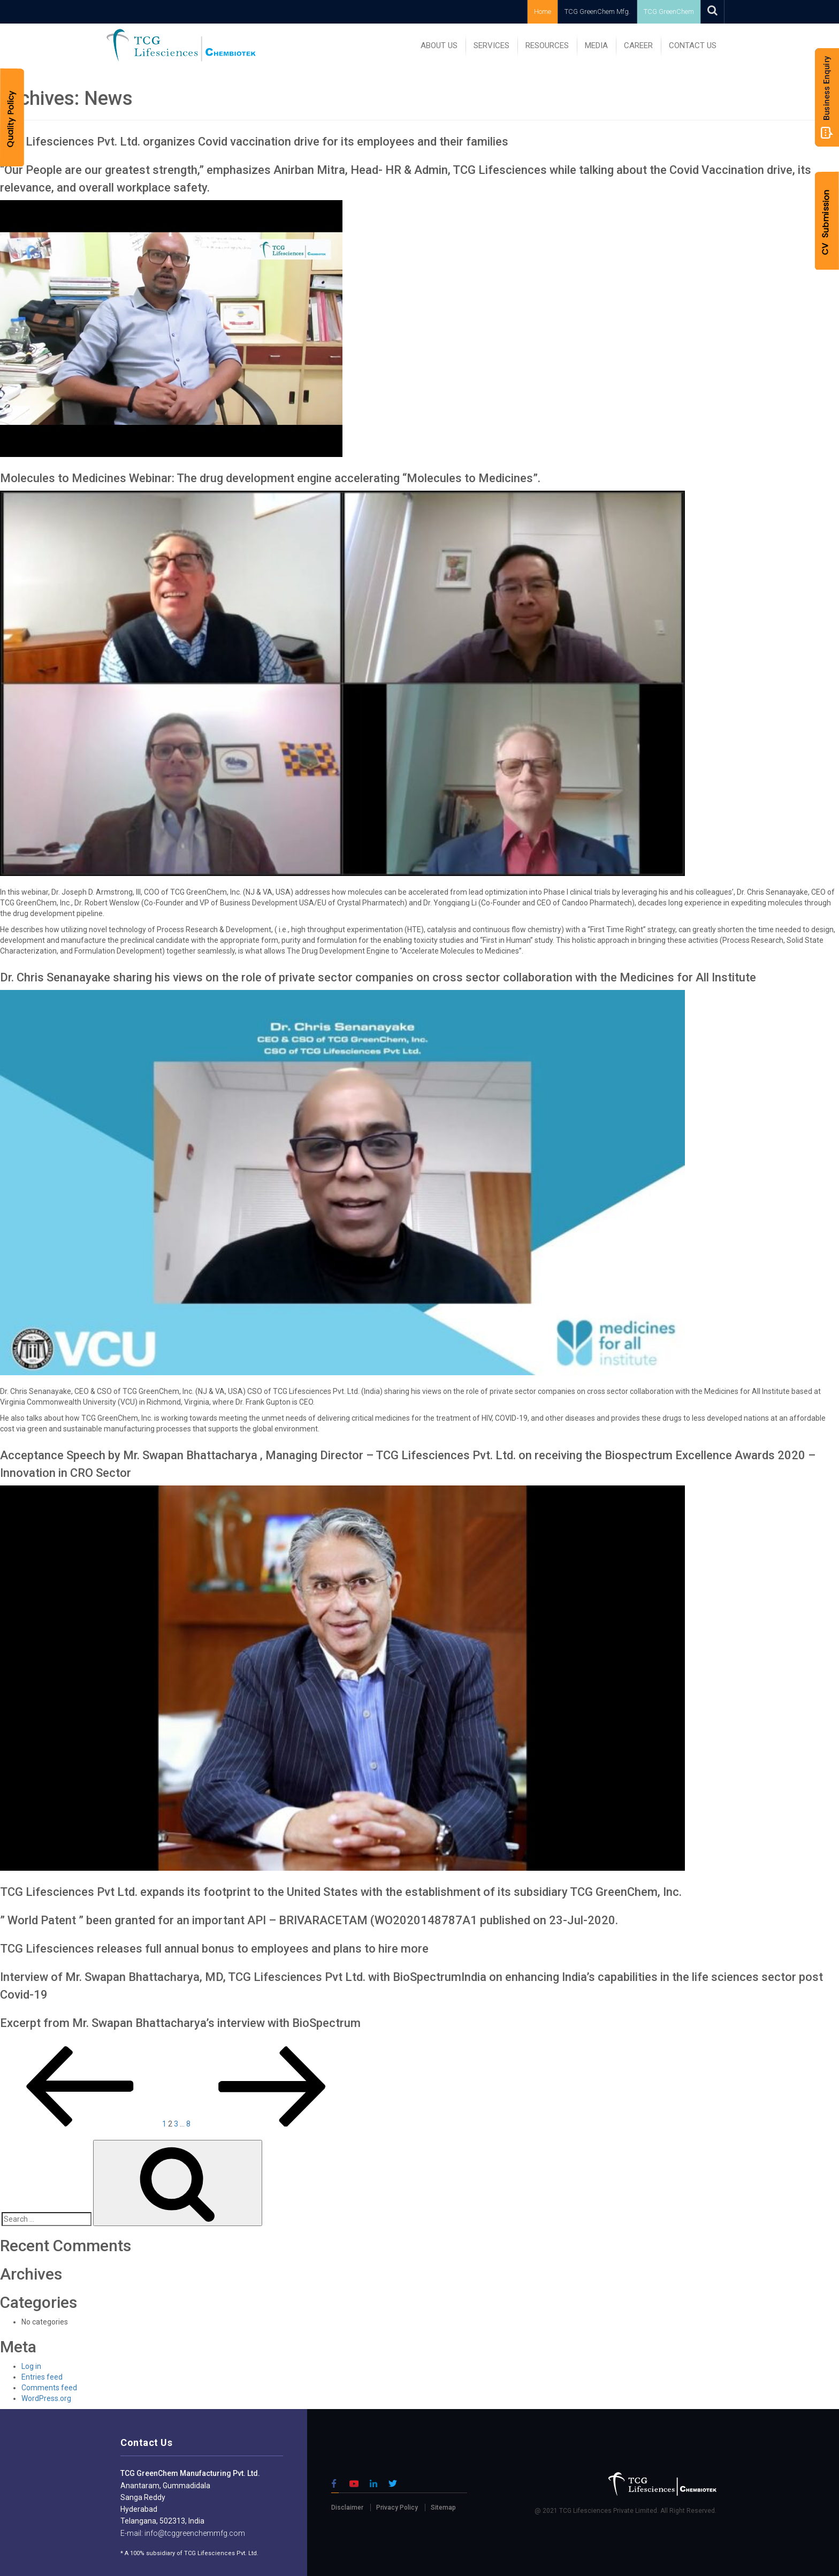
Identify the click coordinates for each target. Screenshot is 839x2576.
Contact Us (692, 45)
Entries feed (42, 2377)
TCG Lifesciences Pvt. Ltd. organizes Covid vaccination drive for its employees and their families (254, 141)
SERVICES (491, 45)
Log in (31, 2366)
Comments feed (49, 2387)
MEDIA (596, 45)
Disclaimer (347, 2507)
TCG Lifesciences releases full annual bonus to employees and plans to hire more (214, 1948)
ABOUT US (439, 45)
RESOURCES (547, 45)
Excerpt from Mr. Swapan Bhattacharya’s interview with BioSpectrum (180, 2023)
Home (542, 11)
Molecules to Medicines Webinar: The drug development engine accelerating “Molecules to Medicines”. (270, 478)
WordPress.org (46, 2398)
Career (638, 45)
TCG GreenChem (669, 11)
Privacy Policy (397, 2507)
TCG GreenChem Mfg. (597, 11)
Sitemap (443, 2507)
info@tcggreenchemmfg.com (194, 2533)
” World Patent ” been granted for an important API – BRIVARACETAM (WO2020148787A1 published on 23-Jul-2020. (309, 1920)
